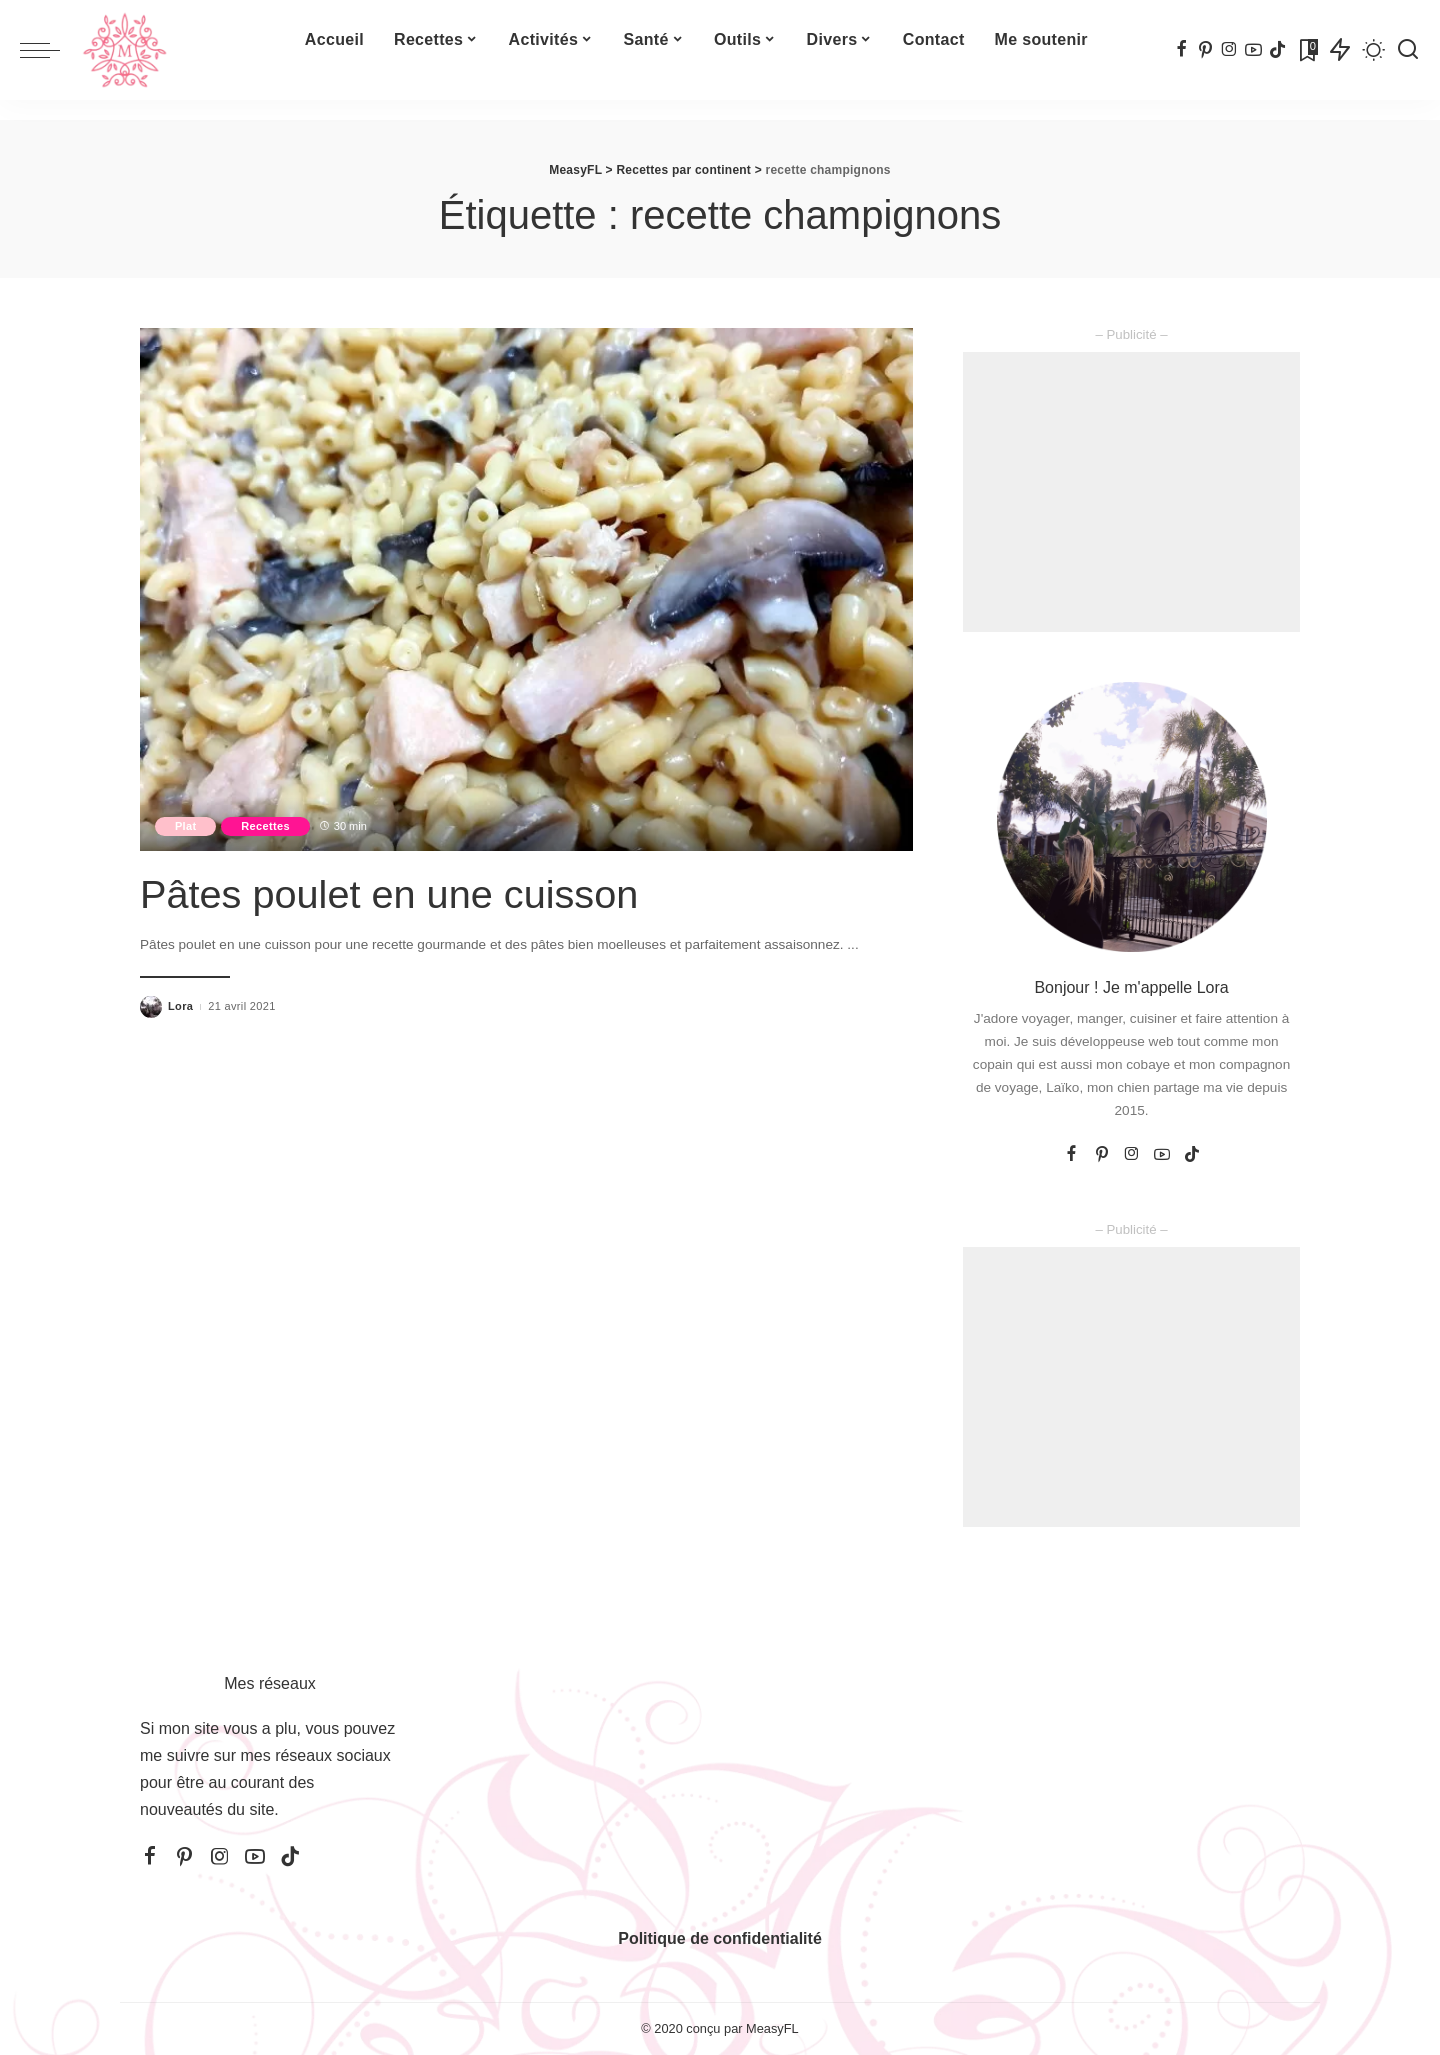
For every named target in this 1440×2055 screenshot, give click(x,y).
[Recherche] (1408, 50)
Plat (186, 826)
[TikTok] (1277, 50)
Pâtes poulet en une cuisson (391, 894)
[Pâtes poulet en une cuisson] (526, 589)
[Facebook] (1181, 50)
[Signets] (1307, 50)
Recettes (266, 826)
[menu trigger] (50, 50)
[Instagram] (1229, 50)
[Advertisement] (1131, 492)
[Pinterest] (1205, 50)
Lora (180, 1006)
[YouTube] (1253, 50)
